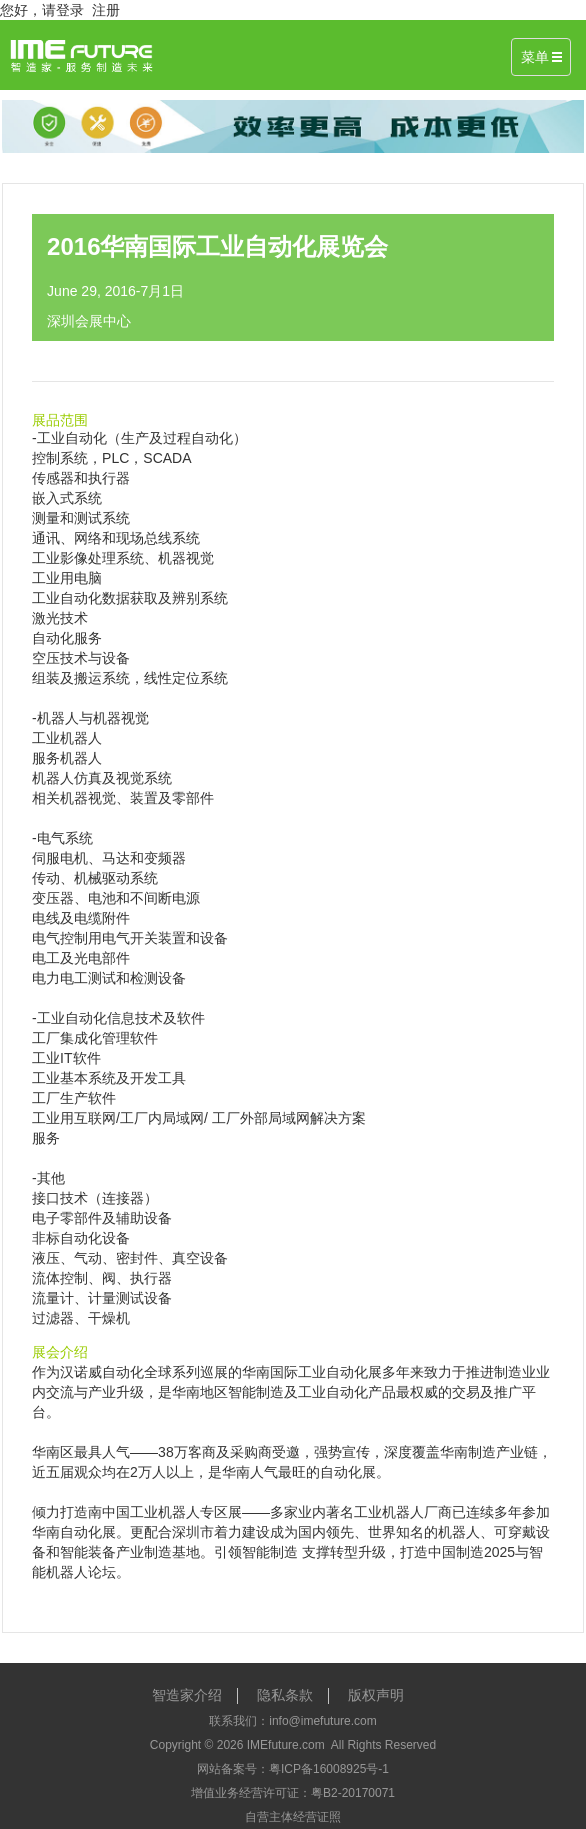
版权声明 (376, 1695)
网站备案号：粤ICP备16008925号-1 (293, 1769)
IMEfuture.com (286, 1745)
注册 (106, 10)
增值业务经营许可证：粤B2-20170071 (293, 1793)
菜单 (541, 57)
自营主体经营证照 (293, 1817)
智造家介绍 (187, 1695)
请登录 (63, 10)
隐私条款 (285, 1695)
